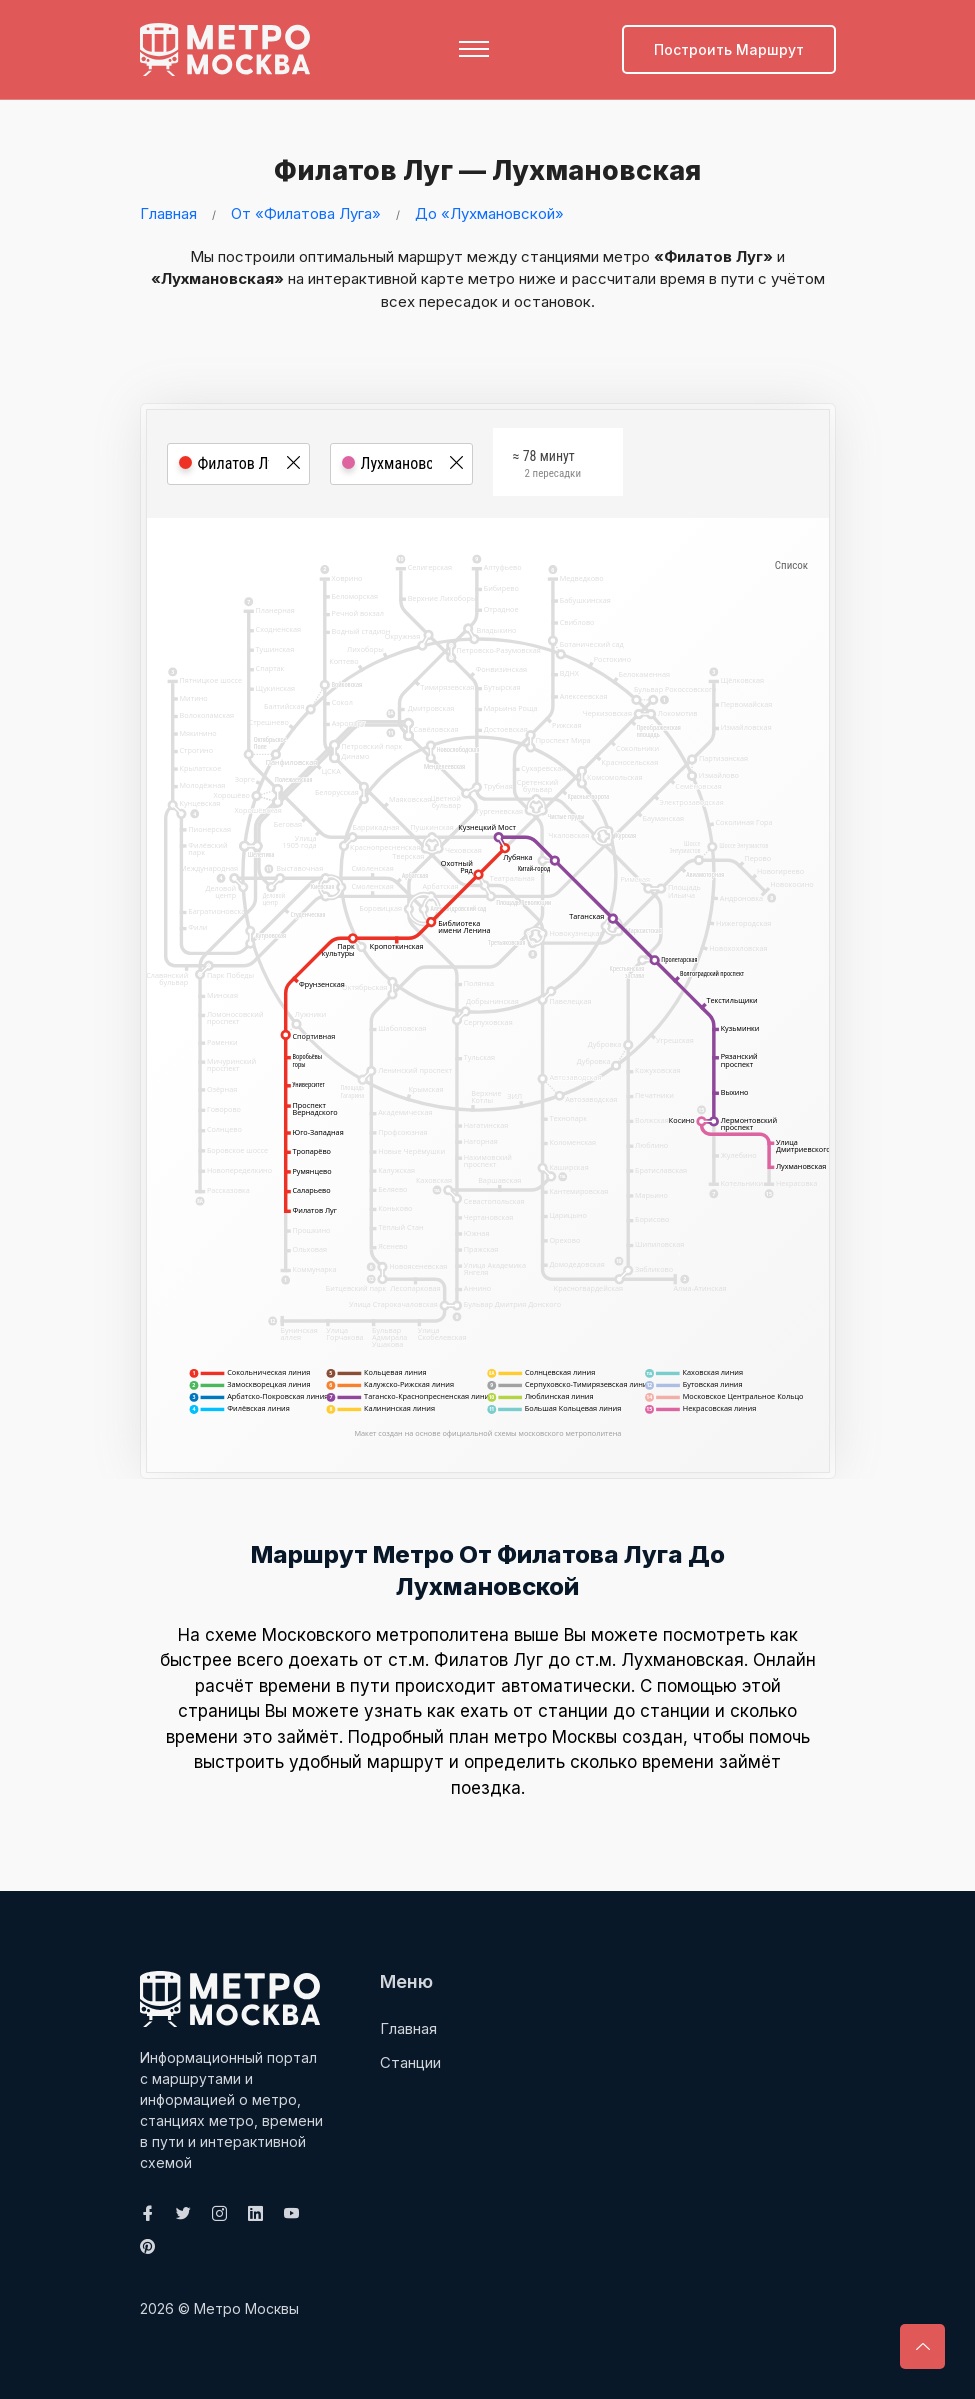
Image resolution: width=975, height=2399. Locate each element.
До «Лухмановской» (489, 213)
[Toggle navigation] (474, 49)
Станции (410, 2062)
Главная (168, 213)
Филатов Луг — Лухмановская (471, 169)
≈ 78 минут (547, 473)
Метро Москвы (246, 2308)
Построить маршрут (729, 49)
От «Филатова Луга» (306, 213)
